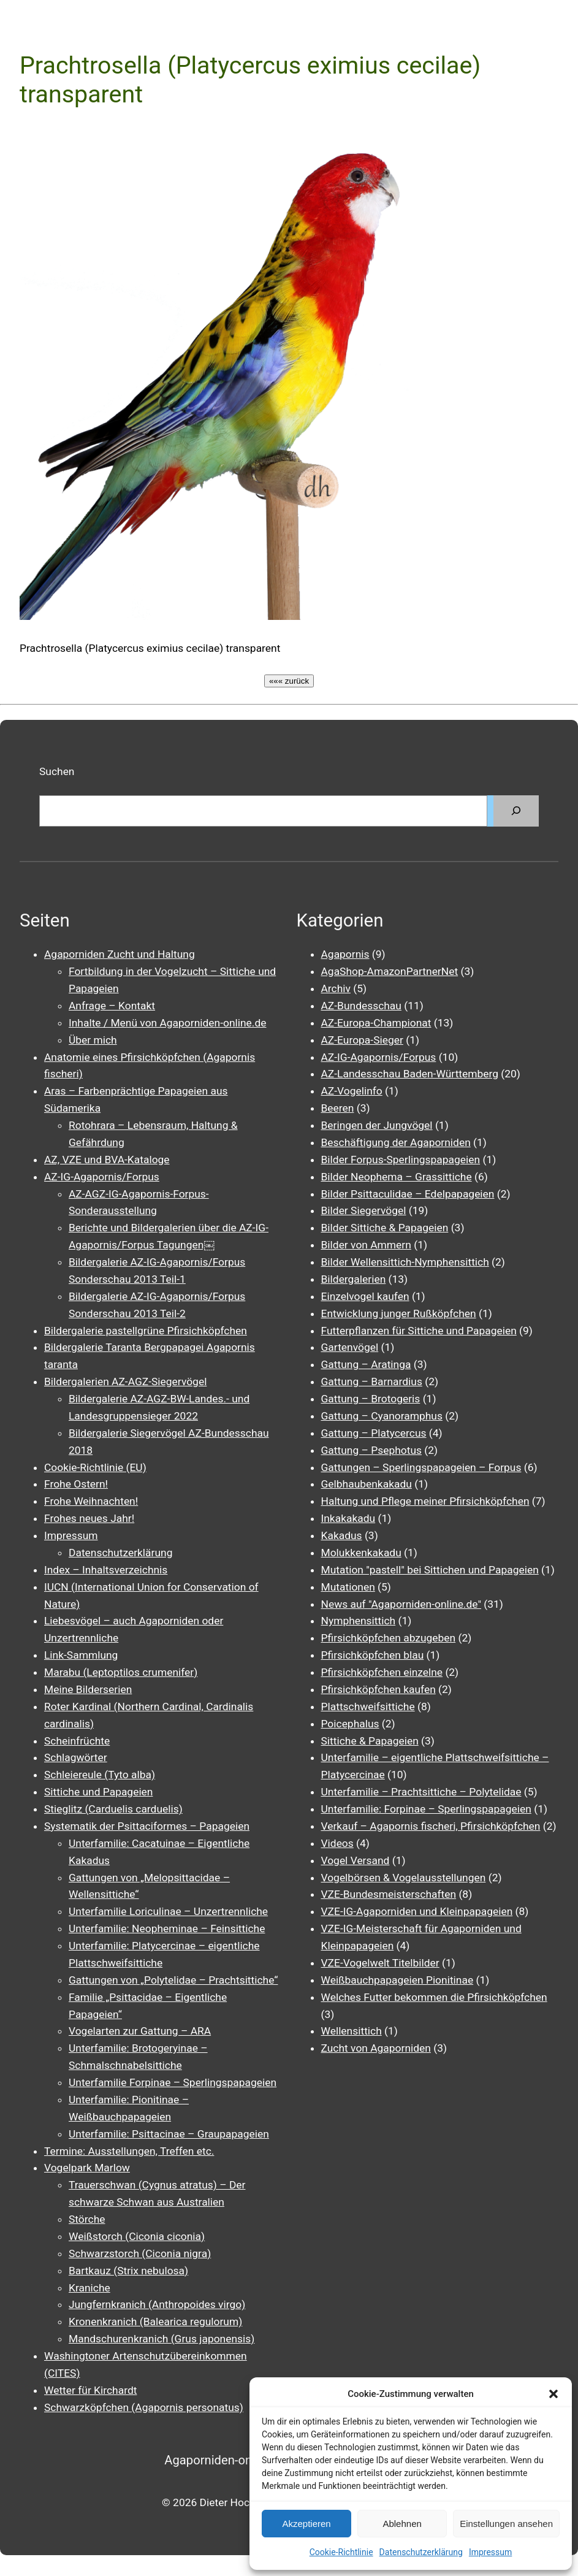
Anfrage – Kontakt (112, 1005)
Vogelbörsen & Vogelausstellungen (403, 1877)
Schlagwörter (75, 1757)
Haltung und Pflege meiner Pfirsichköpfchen (425, 1501)
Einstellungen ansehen (506, 2523)
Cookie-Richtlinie (341, 2552)
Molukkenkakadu (361, 1552)
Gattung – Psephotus (371, 1450)
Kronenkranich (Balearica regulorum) (155, 2321)
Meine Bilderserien (88, 1689)
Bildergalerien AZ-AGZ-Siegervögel (125, 1381)
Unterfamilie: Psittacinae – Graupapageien (169, 2134)
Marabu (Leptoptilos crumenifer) (120, 1672)
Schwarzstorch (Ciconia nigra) (140, 2253)
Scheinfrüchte (77, 1741)
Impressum (490, 2552)
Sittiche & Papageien (370, 1741)
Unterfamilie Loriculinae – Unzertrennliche (168, 1911)
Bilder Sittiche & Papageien (385, 1227)
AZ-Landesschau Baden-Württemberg (410, 1074)
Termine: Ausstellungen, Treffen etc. (129, 2151)
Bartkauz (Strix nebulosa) (128, 2271)
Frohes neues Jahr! (89, 1518)
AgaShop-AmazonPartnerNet (389, 971)
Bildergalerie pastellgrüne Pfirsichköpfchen (145, 1330)
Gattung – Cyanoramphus (382, 1416)
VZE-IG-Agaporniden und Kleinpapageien (417, 1911)
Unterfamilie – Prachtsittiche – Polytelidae (421, 1792)
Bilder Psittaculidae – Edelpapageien (408, 1194)
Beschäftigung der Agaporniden (396, 1142)
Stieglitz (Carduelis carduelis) (113, 1809)
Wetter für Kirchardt (90, 2390)
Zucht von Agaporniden (376, 2048)
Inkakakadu (348, 1518)
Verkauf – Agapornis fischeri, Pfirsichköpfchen (431, 1826)
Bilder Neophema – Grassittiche (396, 1177)
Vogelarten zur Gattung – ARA (140, 2031)
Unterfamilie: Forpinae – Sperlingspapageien (426, 1809)
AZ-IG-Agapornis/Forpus (101, 1177)
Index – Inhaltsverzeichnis (105, 1570)
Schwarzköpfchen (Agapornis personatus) (143, 2407)
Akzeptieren (306, 2523)
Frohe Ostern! (76, 1484)
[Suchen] (516, 811)
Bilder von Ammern (366, 1245)
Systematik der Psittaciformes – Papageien (146, 1826)
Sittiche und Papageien (98, 1792)
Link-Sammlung (81, 1655)
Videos (337, 1843)
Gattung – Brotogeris (370, 1399)
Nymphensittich (358, 1621)
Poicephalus (350, 1724)
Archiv (336, 988)
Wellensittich (351, 2031)
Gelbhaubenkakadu (366, 1484)
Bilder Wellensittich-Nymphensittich (405, 1262)
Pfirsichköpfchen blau (372, 1655)
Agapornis (345, 954)
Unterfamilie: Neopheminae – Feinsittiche (167, 1928)
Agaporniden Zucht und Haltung (119, 954)
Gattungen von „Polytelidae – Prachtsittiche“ (173, 1980)
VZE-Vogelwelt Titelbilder (380, 1963)
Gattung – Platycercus (374, 1433)
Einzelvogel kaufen (365, 1296)
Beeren (337, 1108)
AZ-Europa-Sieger (362, 1040)
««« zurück (289, 681)
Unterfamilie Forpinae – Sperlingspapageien (172, 2082)
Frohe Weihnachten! (91, 1501)
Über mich (93, 1040)
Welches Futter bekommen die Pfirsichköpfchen (434, 1997)
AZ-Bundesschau (361, 1005)
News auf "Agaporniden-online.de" (401, 1604)
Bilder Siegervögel (363, 1210)
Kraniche (89, 2288)
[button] (553, 2394)
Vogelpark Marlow (87, 2167)
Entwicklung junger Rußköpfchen (398, 1313)
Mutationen (348, 1587)
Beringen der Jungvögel (377, 1125)
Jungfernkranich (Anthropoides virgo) (157, 2304)
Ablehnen (401, 2523)
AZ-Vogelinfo (351, 1091)
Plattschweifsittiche (368, 1706)
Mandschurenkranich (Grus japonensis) (161, 2339)
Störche (87, 2219)
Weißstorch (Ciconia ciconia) (137, 2236)
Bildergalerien (353, 1279)
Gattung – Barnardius (371, 1381)
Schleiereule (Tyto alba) (99, 1774)
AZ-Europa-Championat (376, 1023)
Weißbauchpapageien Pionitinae (397, 1980)
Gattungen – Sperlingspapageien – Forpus (421, 1467)
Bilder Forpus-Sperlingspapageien (401, 1159)
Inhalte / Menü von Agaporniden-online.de (167, 1023)
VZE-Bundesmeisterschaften (389, 1894)
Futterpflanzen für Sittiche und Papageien (419, 1330)
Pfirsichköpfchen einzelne (382, 1672)
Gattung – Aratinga (366, 1364)
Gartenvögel (350, 1347)
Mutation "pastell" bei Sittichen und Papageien (430, 1570)
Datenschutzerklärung (421, 2552)
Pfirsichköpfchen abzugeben (388, 1638)
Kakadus (341, 1535)
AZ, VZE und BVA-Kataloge (107, 1159)
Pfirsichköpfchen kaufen (378, 1689)
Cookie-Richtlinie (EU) (95, 1467)
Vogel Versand (355, 1860)
